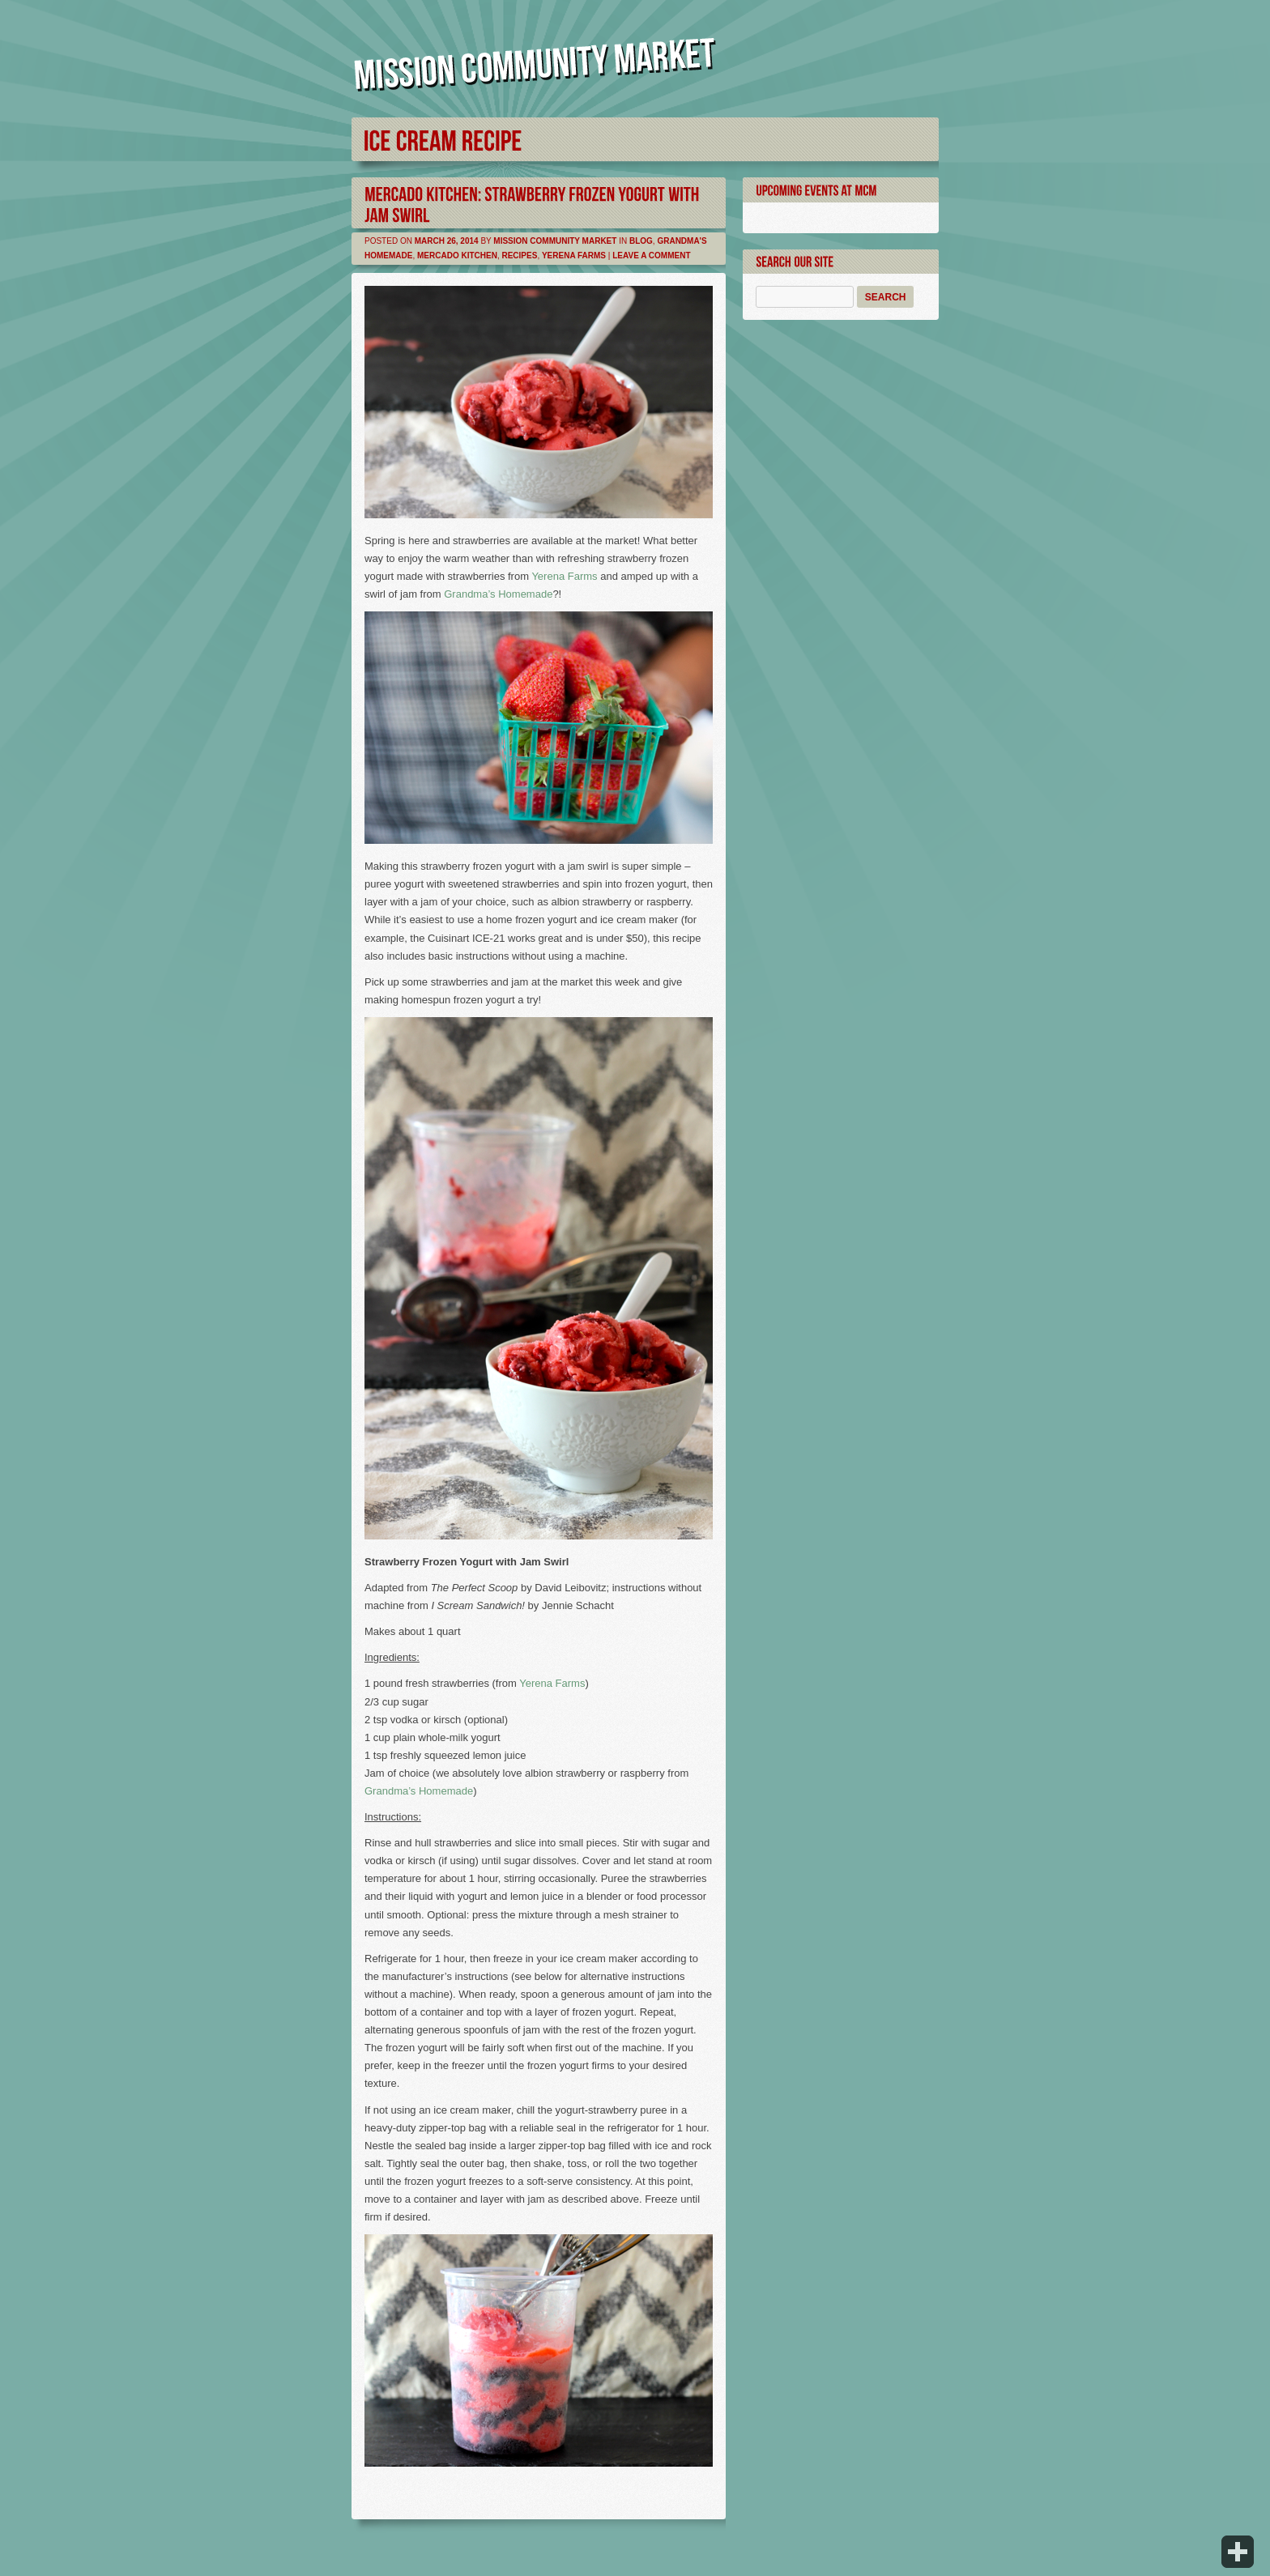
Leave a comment (651, 255)
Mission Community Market (554, 240)
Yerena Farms (574, 255)
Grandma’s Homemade (498, 594)
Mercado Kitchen (457, 255)
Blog (641, 240)
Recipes (519, 255)
